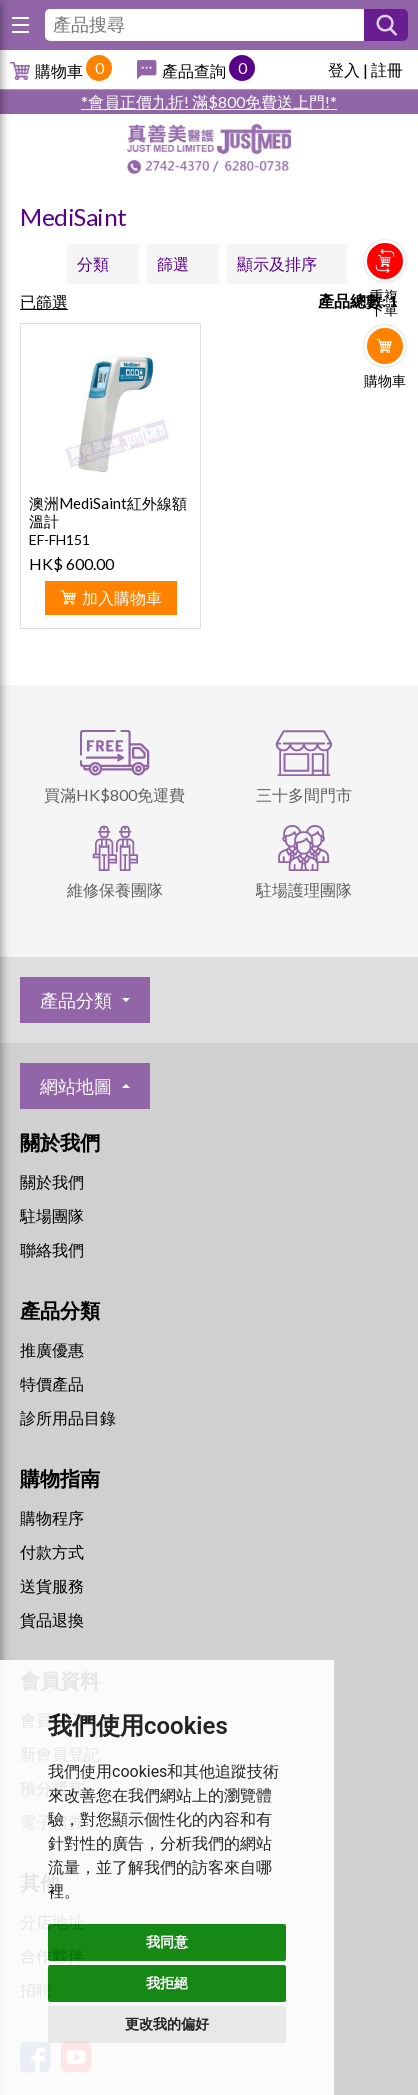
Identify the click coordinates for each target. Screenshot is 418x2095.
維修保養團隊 (115, 889)
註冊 (387, 69)
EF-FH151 (59, 539)
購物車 (59, 70)
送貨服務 (52, 1585)
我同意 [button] (167, 1942)
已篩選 (44, 301)
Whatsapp (385, 422)
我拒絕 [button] (167, 1983)
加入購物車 (122, 597)
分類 (93, 263)
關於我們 (52, 1181)
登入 (344, 69)
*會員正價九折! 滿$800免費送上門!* (209, 101)
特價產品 (52, 1383)
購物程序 (52, 1517)
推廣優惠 (52, 1349)
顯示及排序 (277, 263)
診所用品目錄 (68, 1417)
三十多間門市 (304, 794)
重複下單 (384, 303)
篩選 (173, 263)
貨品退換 (52, 1619)
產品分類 (76, 1000)
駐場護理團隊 (304, 889)
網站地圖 (76, 1086)
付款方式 (52, 1551)
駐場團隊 (52, 1215)
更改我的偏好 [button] (167, 2024)
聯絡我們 (52, 1249)
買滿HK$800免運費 (114, 794)
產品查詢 (194, 70)
